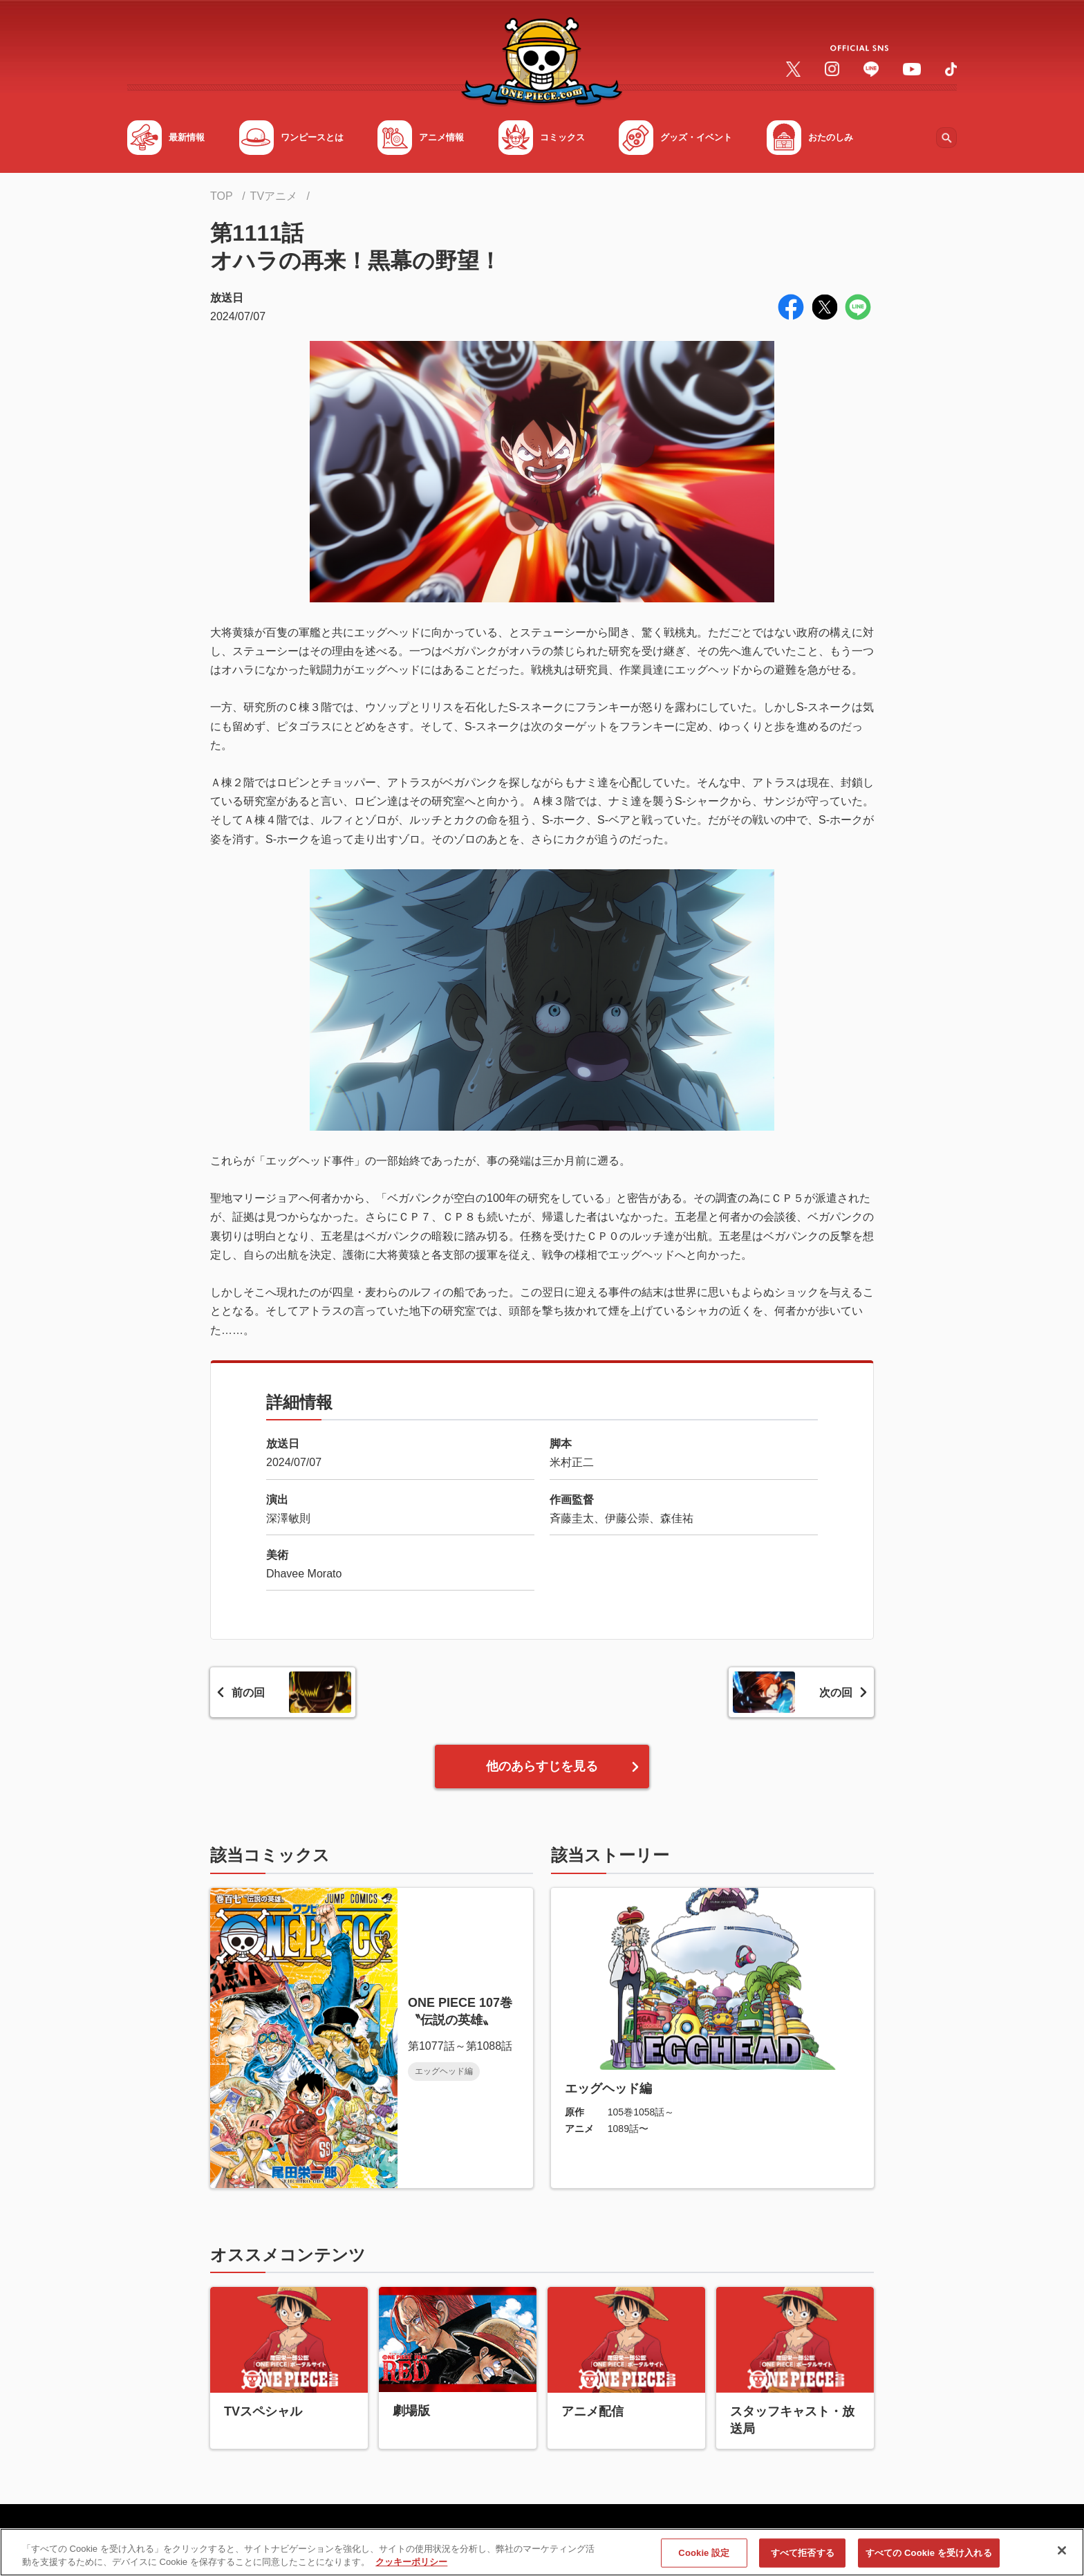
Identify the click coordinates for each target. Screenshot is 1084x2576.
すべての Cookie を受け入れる (929, 2557)
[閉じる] (1062, 2555)
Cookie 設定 (703, 2557)
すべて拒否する (802, 2557)
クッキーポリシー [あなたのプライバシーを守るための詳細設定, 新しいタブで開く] (411, 2566)
